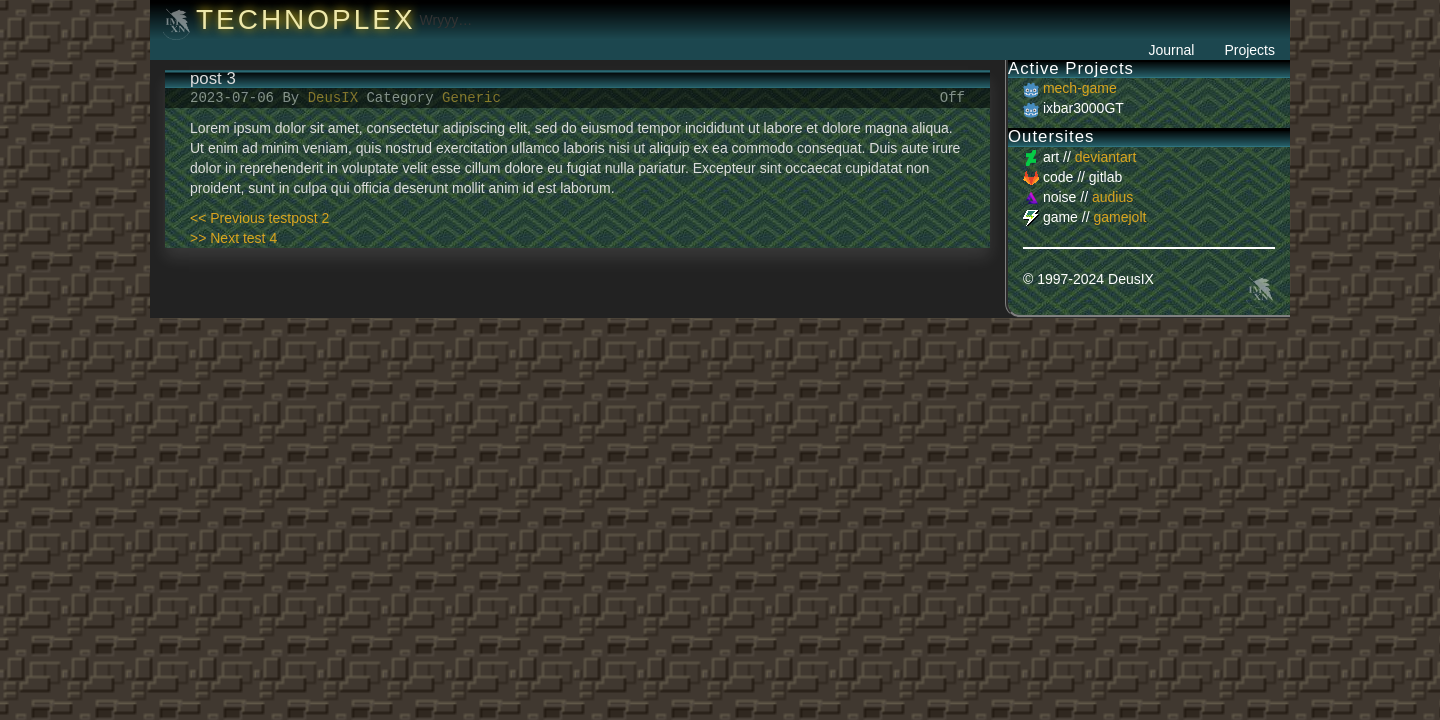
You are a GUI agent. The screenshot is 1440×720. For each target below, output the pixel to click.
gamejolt (1119, 217)
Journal (1172, 50)
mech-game (1080, 88)
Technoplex (306, 19)
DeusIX (337, 97)
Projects (1249, 50)
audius (1112, 197)
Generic (471, 97)
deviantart (1105, 157)
